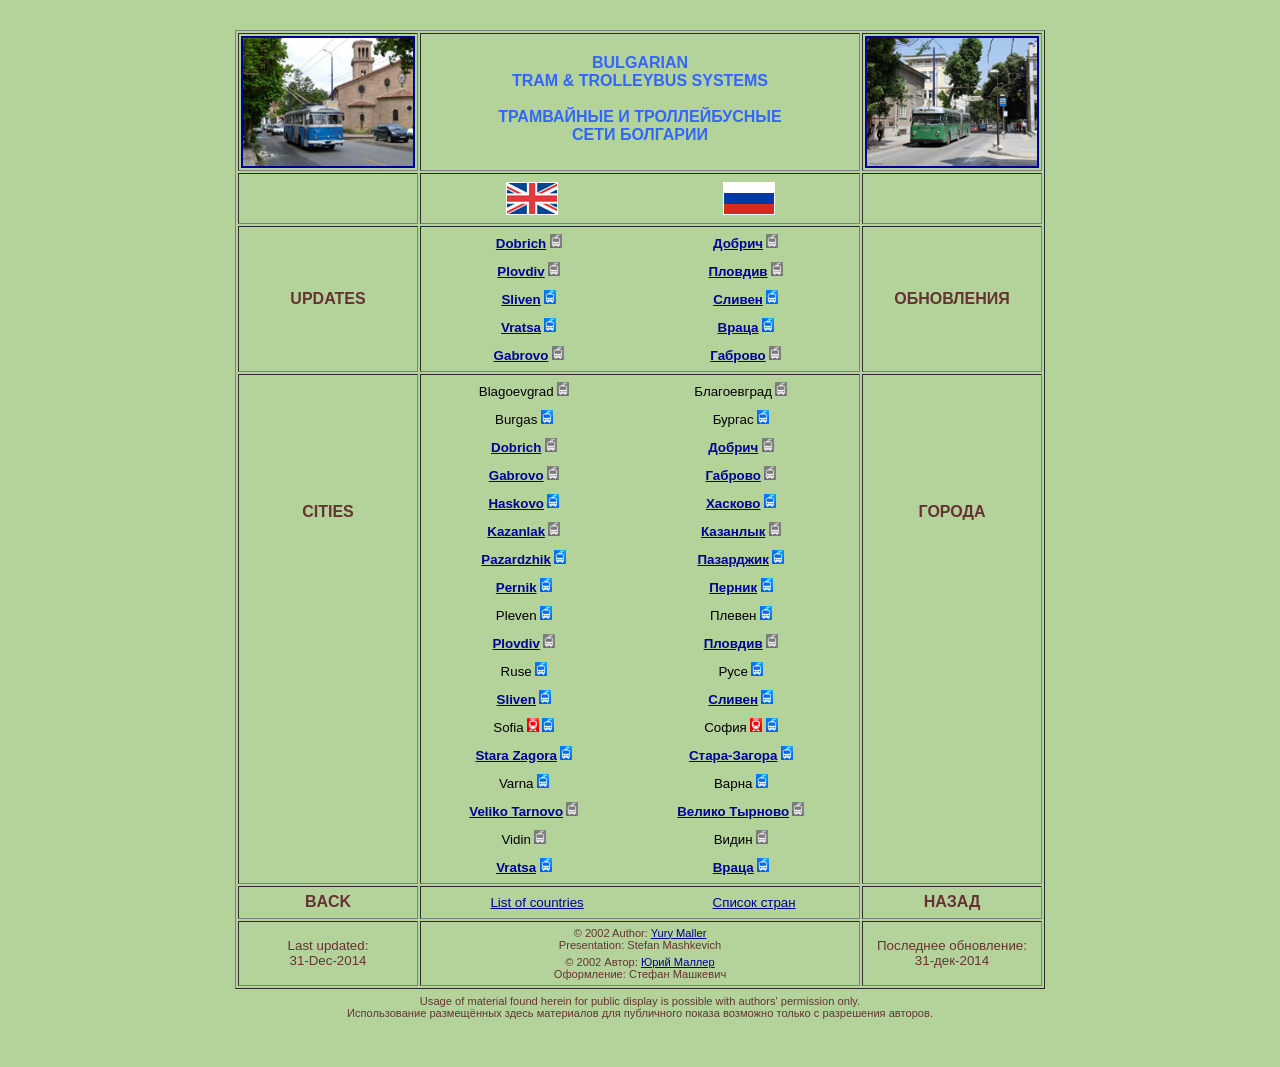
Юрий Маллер (678, 962)
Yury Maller (679, 933)
